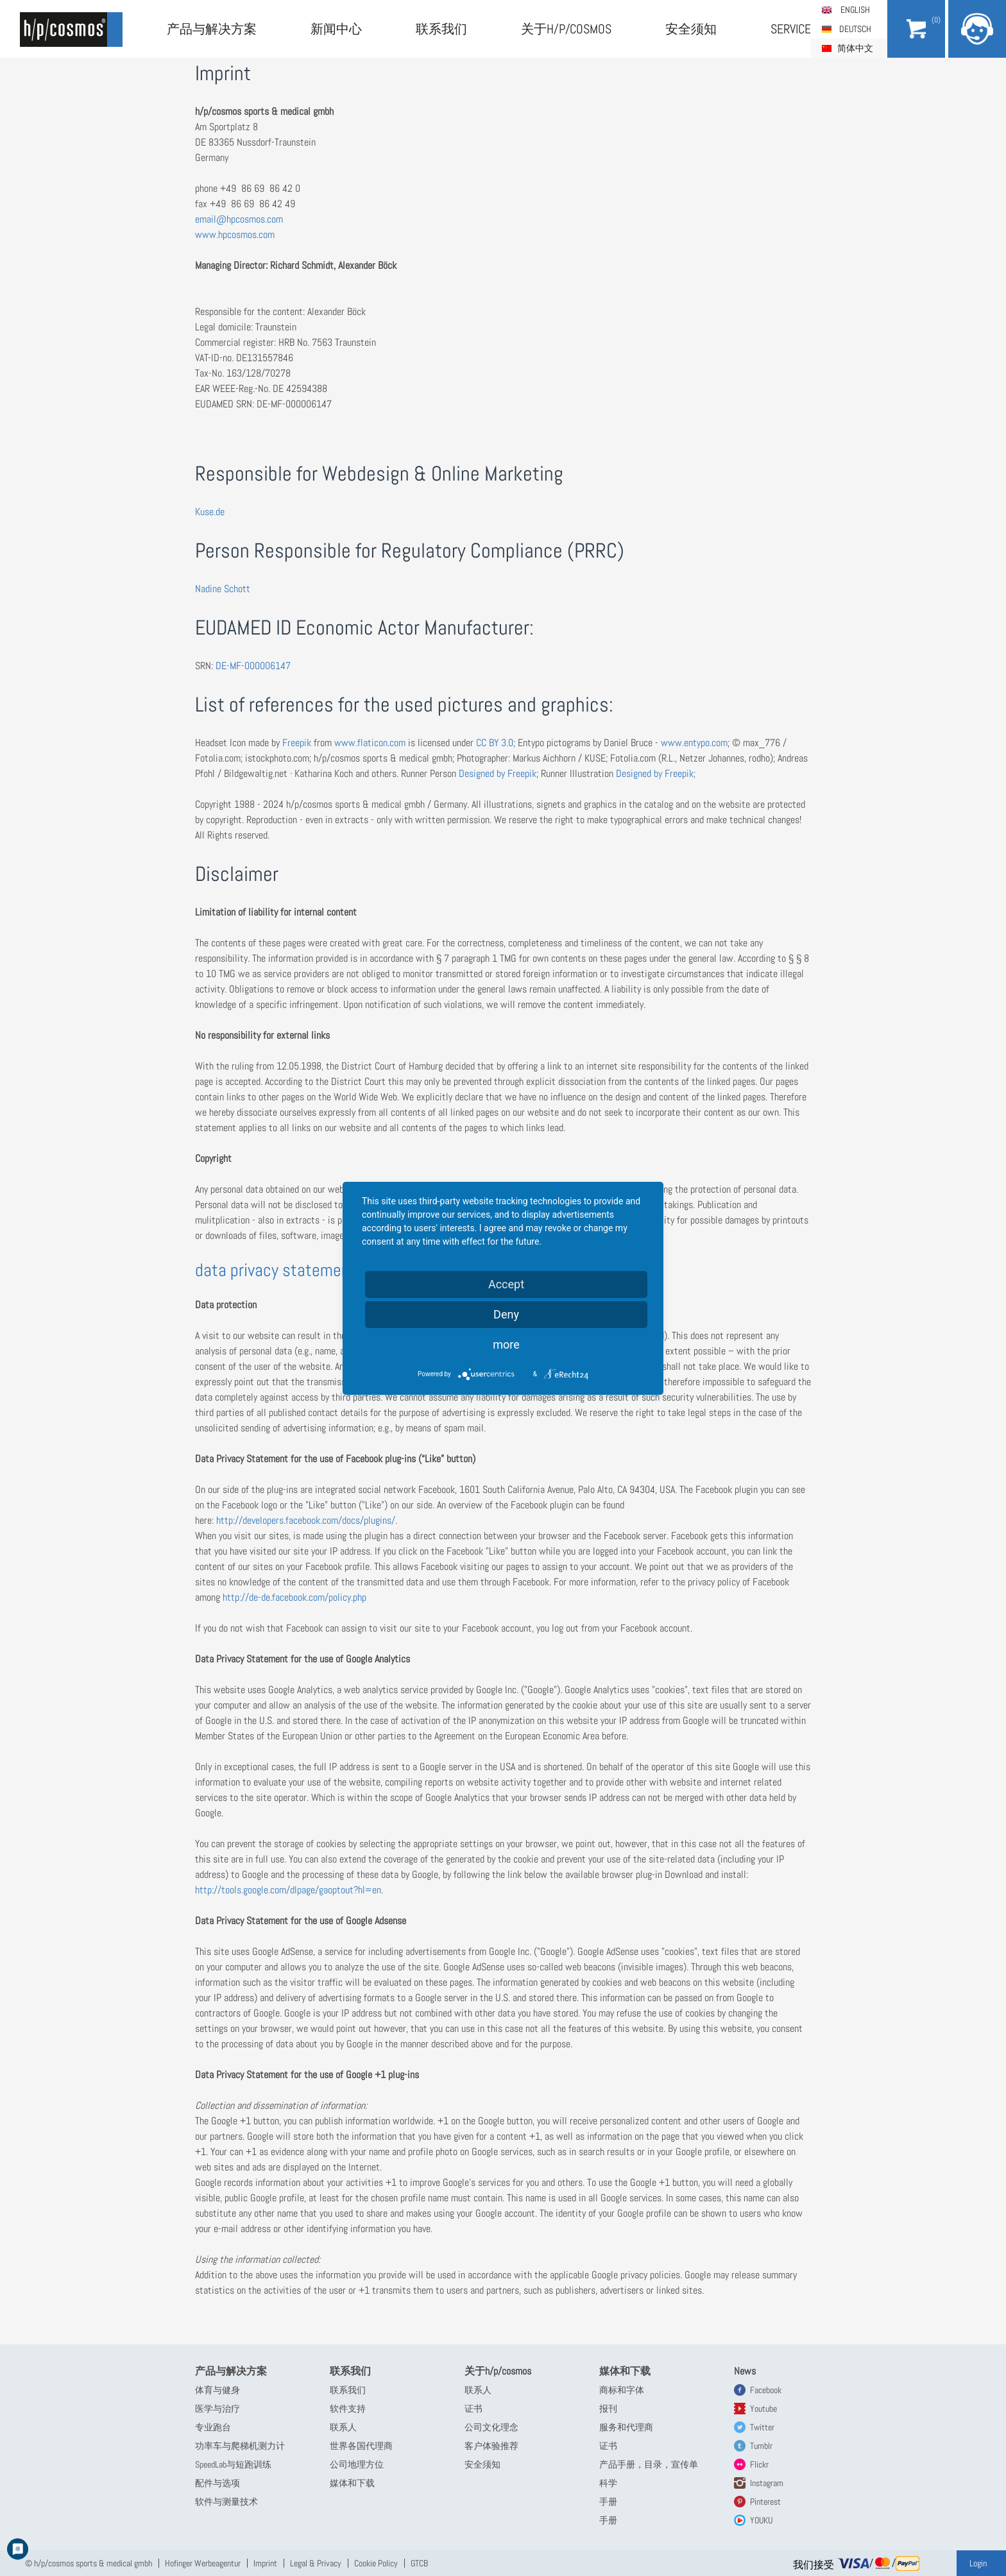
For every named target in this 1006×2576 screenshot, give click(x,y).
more (506, 1344)
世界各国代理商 (361, 2446)
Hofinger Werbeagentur (203, 2563)
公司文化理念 (491, 2427)
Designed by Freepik (497, 773)
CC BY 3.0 (494, 742)
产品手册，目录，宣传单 (648, 2464)
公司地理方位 (357, 2464)
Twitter (762, 2427)
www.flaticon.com (369, 742)
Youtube (763, 2408)
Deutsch (855, 29)
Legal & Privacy (315, 2563)
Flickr (759, 2464)
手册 (608, 2501)
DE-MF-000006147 (253, 665)
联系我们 (441, 29)
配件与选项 (217, 2483)
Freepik (296, 742)
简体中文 (855, 48)
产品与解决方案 (212, 29)
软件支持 (348, 2408)
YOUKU (761, 2520)
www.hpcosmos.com (235, 234)
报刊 (608, 2408)
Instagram (766, 2483)
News (745, 2371)
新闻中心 (336, 29)
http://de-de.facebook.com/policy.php (294, 1597)
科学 (608, 2483)
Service (791, 29)
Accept (506, 1284)
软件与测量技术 (226, 2501)
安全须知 (691, 29)
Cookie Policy (376, 2563)
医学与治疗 (217, 2408)
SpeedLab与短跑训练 (233, 2464)
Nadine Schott (222, 588)
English (855, 9)
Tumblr (761, 2446)
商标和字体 (621, 2390)
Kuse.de (210, 511)
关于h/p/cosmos (566, 29)
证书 (473, 2408)
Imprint (265, 2563)
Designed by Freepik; (654, 773)
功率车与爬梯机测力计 (240, 2446)
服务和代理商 (626, 2427)
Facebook (765, 2390)
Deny (506, 1314)
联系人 (343, 2427)
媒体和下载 (352, 2483)
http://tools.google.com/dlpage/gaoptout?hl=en (288, 1890)
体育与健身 (217, 2390)
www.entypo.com (694, 742)
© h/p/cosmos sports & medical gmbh (88, 2563)
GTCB (419, 2563)
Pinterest (765, 2501)
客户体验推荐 (491, 2446)
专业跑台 (213, 2427)
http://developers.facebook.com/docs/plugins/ (305, 1520)
